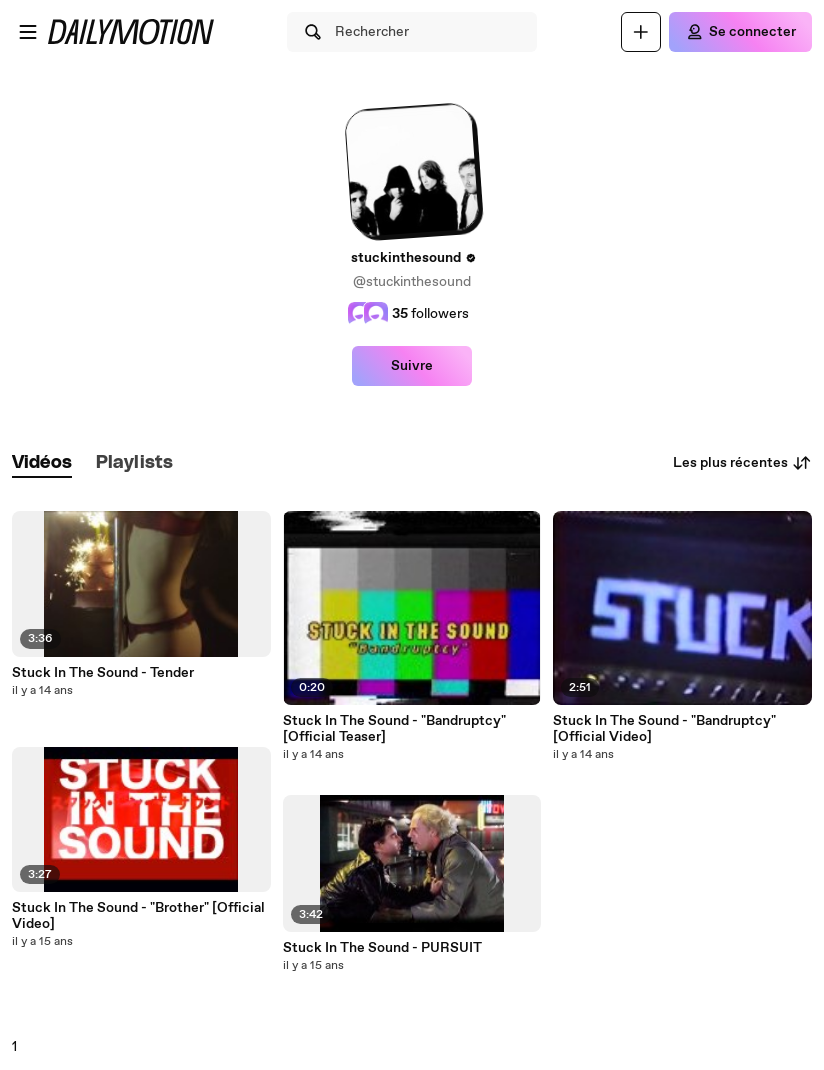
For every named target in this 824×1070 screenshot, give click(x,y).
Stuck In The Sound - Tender (103, 673)
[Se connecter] (740, 32)
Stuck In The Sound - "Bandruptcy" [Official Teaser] (394, 729)
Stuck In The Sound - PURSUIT (382, 948)
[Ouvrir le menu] (28, 32)
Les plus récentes (742, 463)
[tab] (42, 463)
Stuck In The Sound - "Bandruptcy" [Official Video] (664, 729)
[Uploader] (641, 32)
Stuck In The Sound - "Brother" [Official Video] (138, 916)
